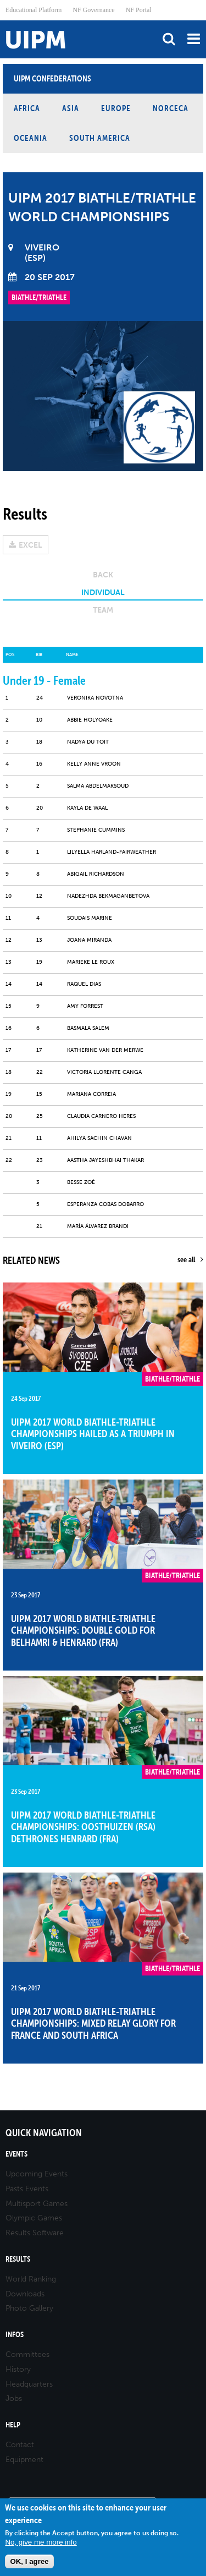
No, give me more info (40, 2542)
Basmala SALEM (88, 1028)
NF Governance (93, 10)
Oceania (30, 138)
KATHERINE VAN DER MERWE (105, 1050)
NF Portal (139, 10)
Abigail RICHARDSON (95, 874)
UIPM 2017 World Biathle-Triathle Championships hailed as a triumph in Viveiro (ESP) (93, 1433)
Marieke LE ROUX (90, 962)
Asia (70, 108)
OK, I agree (29, 2561)
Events (16, 2154)
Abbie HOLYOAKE (90, 720)
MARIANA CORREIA (91, 1094)
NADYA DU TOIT (88, 742)
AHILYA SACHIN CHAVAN (99, 1138)
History (18, 2369)
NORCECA (170, 108)
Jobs (13, 2398)
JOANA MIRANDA (89, 940)
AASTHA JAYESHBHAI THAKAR (105, 1160)
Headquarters (29, 2384)
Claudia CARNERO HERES (101, 1116)
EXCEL (30, 545)
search (169, 38)
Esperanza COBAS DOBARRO (105, 1204)
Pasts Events (26, 2188)
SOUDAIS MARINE (89, 918)
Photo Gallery (29, 2308)
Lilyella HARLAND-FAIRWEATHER (111, 852)
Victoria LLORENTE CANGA (104, 1072)
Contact (19, 2444)
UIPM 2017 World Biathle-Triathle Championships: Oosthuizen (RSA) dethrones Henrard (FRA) (83, 1826)
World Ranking (30, 2279)
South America (99, 138)
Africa (27, 108)
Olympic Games (33, 2218)
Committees (27, 2354)
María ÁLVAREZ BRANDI (98, 1226)
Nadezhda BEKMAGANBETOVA (108, 896)
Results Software (34, 2232)
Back (103, 575)
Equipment (24, 2459)
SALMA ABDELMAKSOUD (98, 786)
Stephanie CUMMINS (96, 830)
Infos (14, 2334)
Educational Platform (33, 10)
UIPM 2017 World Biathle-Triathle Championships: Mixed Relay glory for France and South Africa (93, 2023)
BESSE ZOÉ (81, 1182)
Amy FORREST (85, 1006)
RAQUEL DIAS (84, 984)
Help (12, 2425)
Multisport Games (36, 2203)
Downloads (24, 2294)
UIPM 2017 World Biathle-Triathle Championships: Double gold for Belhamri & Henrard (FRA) (83, 1630)
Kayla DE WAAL (87, 808)
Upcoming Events (36, 2174)
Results (17, 2259)
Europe (116, 108)
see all (186, 1259)
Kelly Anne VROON (94, 764)
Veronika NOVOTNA (95, 698)
